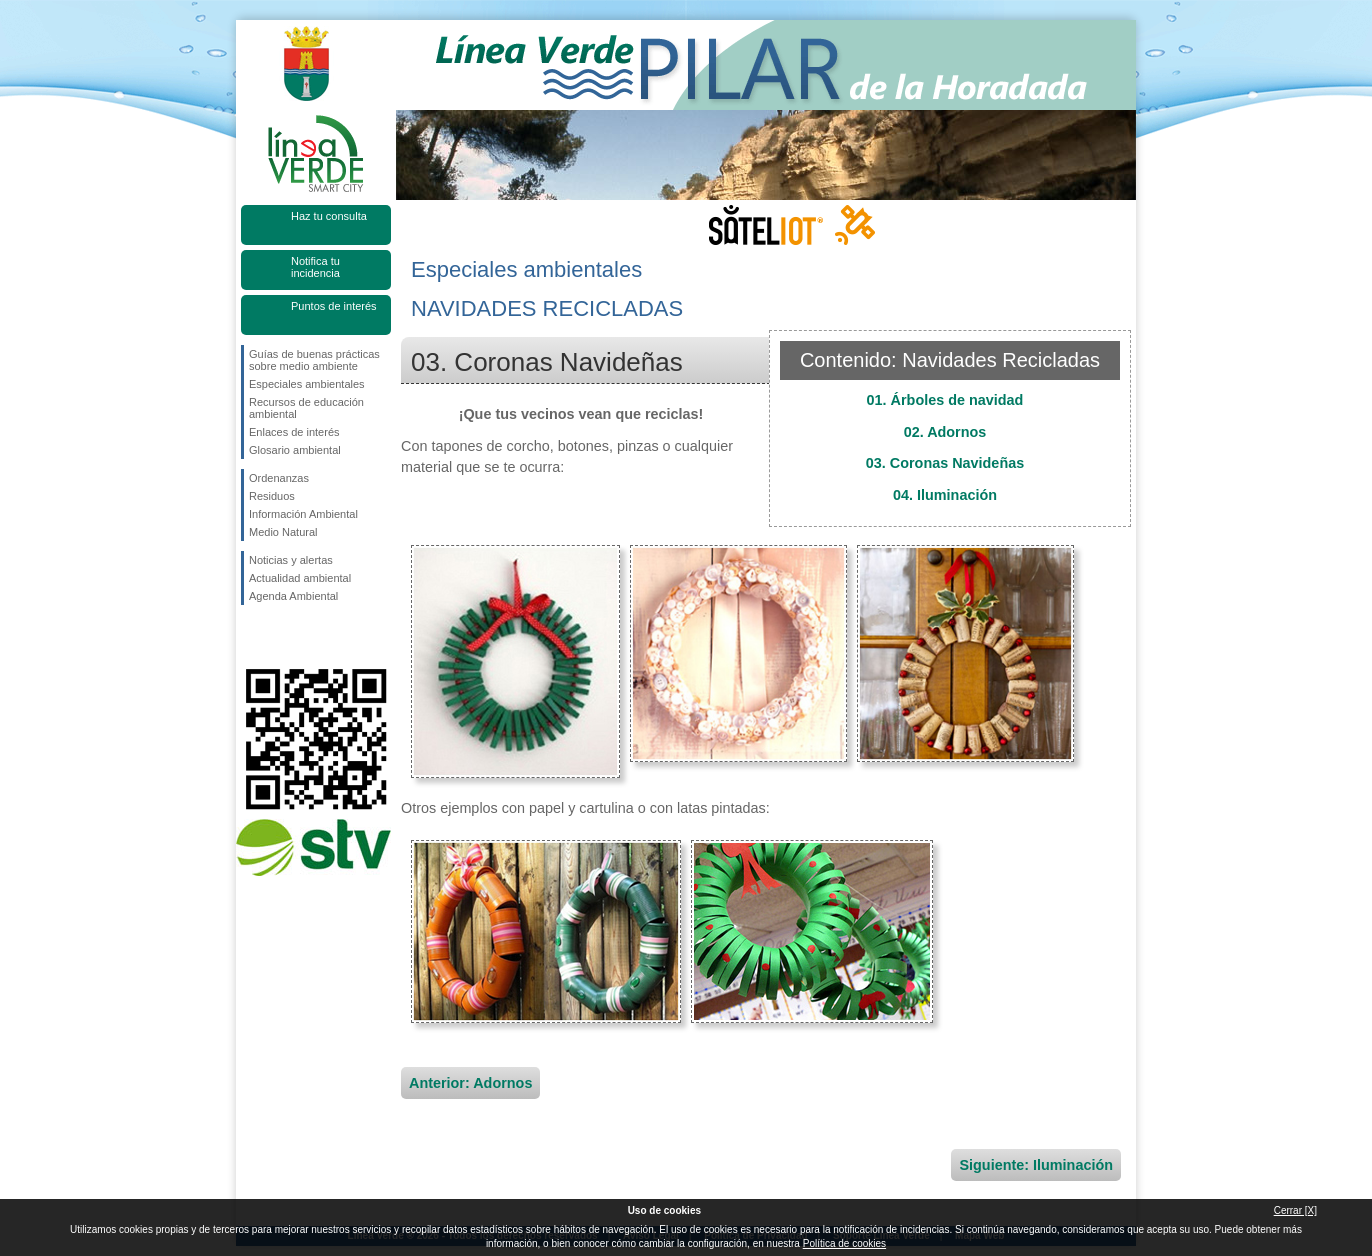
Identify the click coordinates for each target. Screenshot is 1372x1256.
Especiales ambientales (307, 384)
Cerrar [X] (1295, 1210)
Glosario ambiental (295, 450)
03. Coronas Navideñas (945, 463)
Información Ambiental (303, 514)
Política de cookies (844, 1243)
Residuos (272, 496)
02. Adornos (945, 432)
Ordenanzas (279, 478)
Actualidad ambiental (300, 578)
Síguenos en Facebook (253, 637)
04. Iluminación (945, 495)
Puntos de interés (334, 306)
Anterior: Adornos (470, 1083)
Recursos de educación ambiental (306, 408)
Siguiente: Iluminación (1036, 1165)
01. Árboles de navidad (945, 400)
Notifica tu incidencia (315, 267)
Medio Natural (283, 532)
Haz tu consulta (329, 216)
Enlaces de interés (294, 432)
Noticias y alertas (291, 560)
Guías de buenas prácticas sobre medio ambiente (314, 360)
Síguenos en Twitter (286, 637)
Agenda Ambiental (293, 596)
